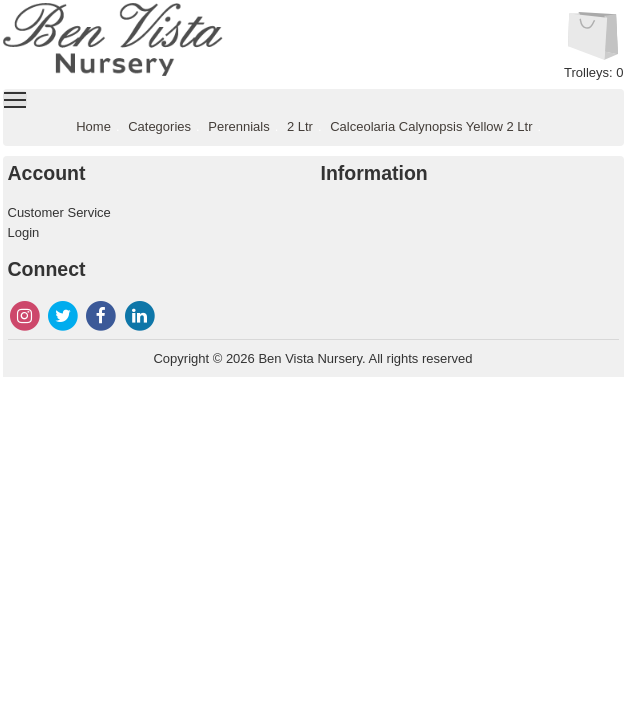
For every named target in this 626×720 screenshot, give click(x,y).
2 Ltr (300, 126)
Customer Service (59, 212)
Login (24, 232)
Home (93, 126)
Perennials (238, 126)
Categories (159, 126)
